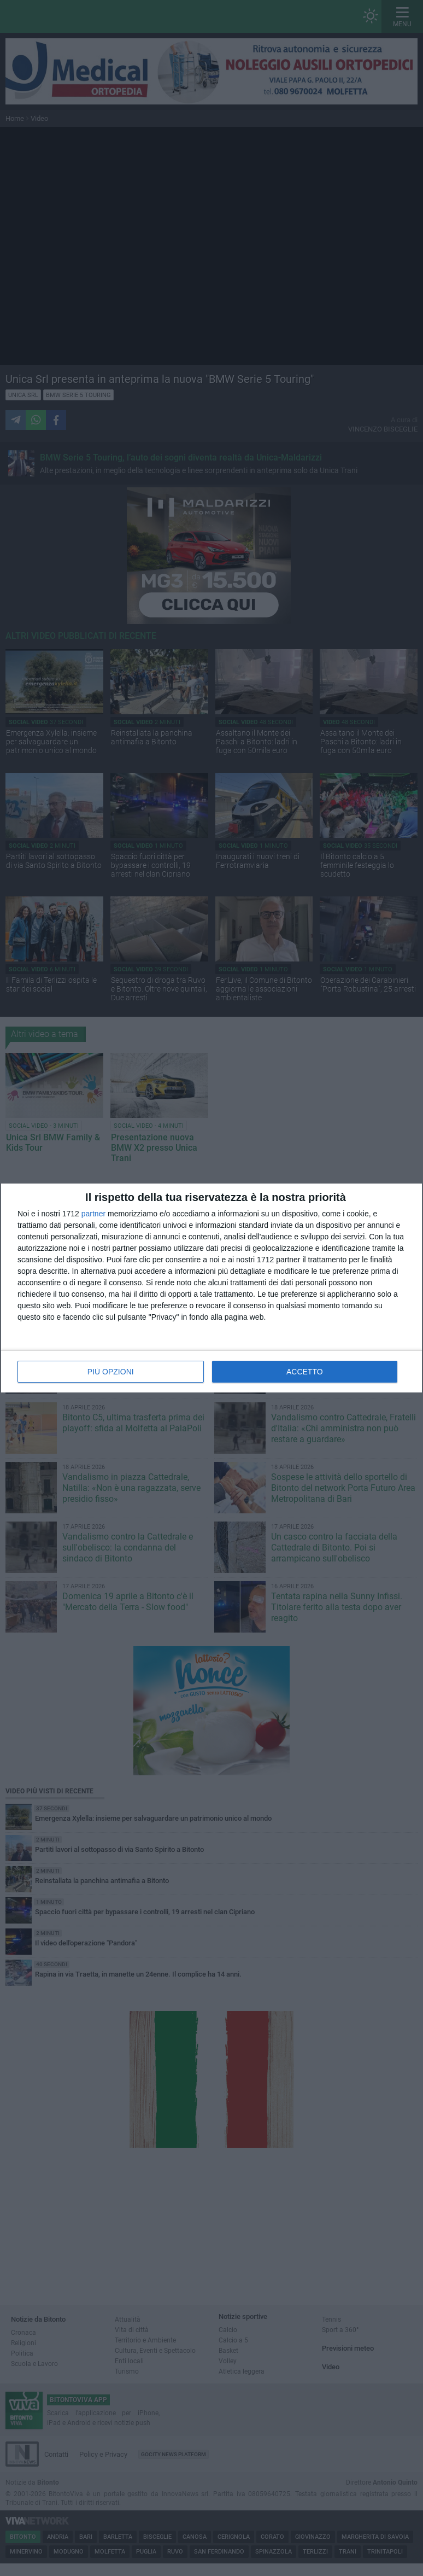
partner (93, 1213)
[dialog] (211, 1288)
